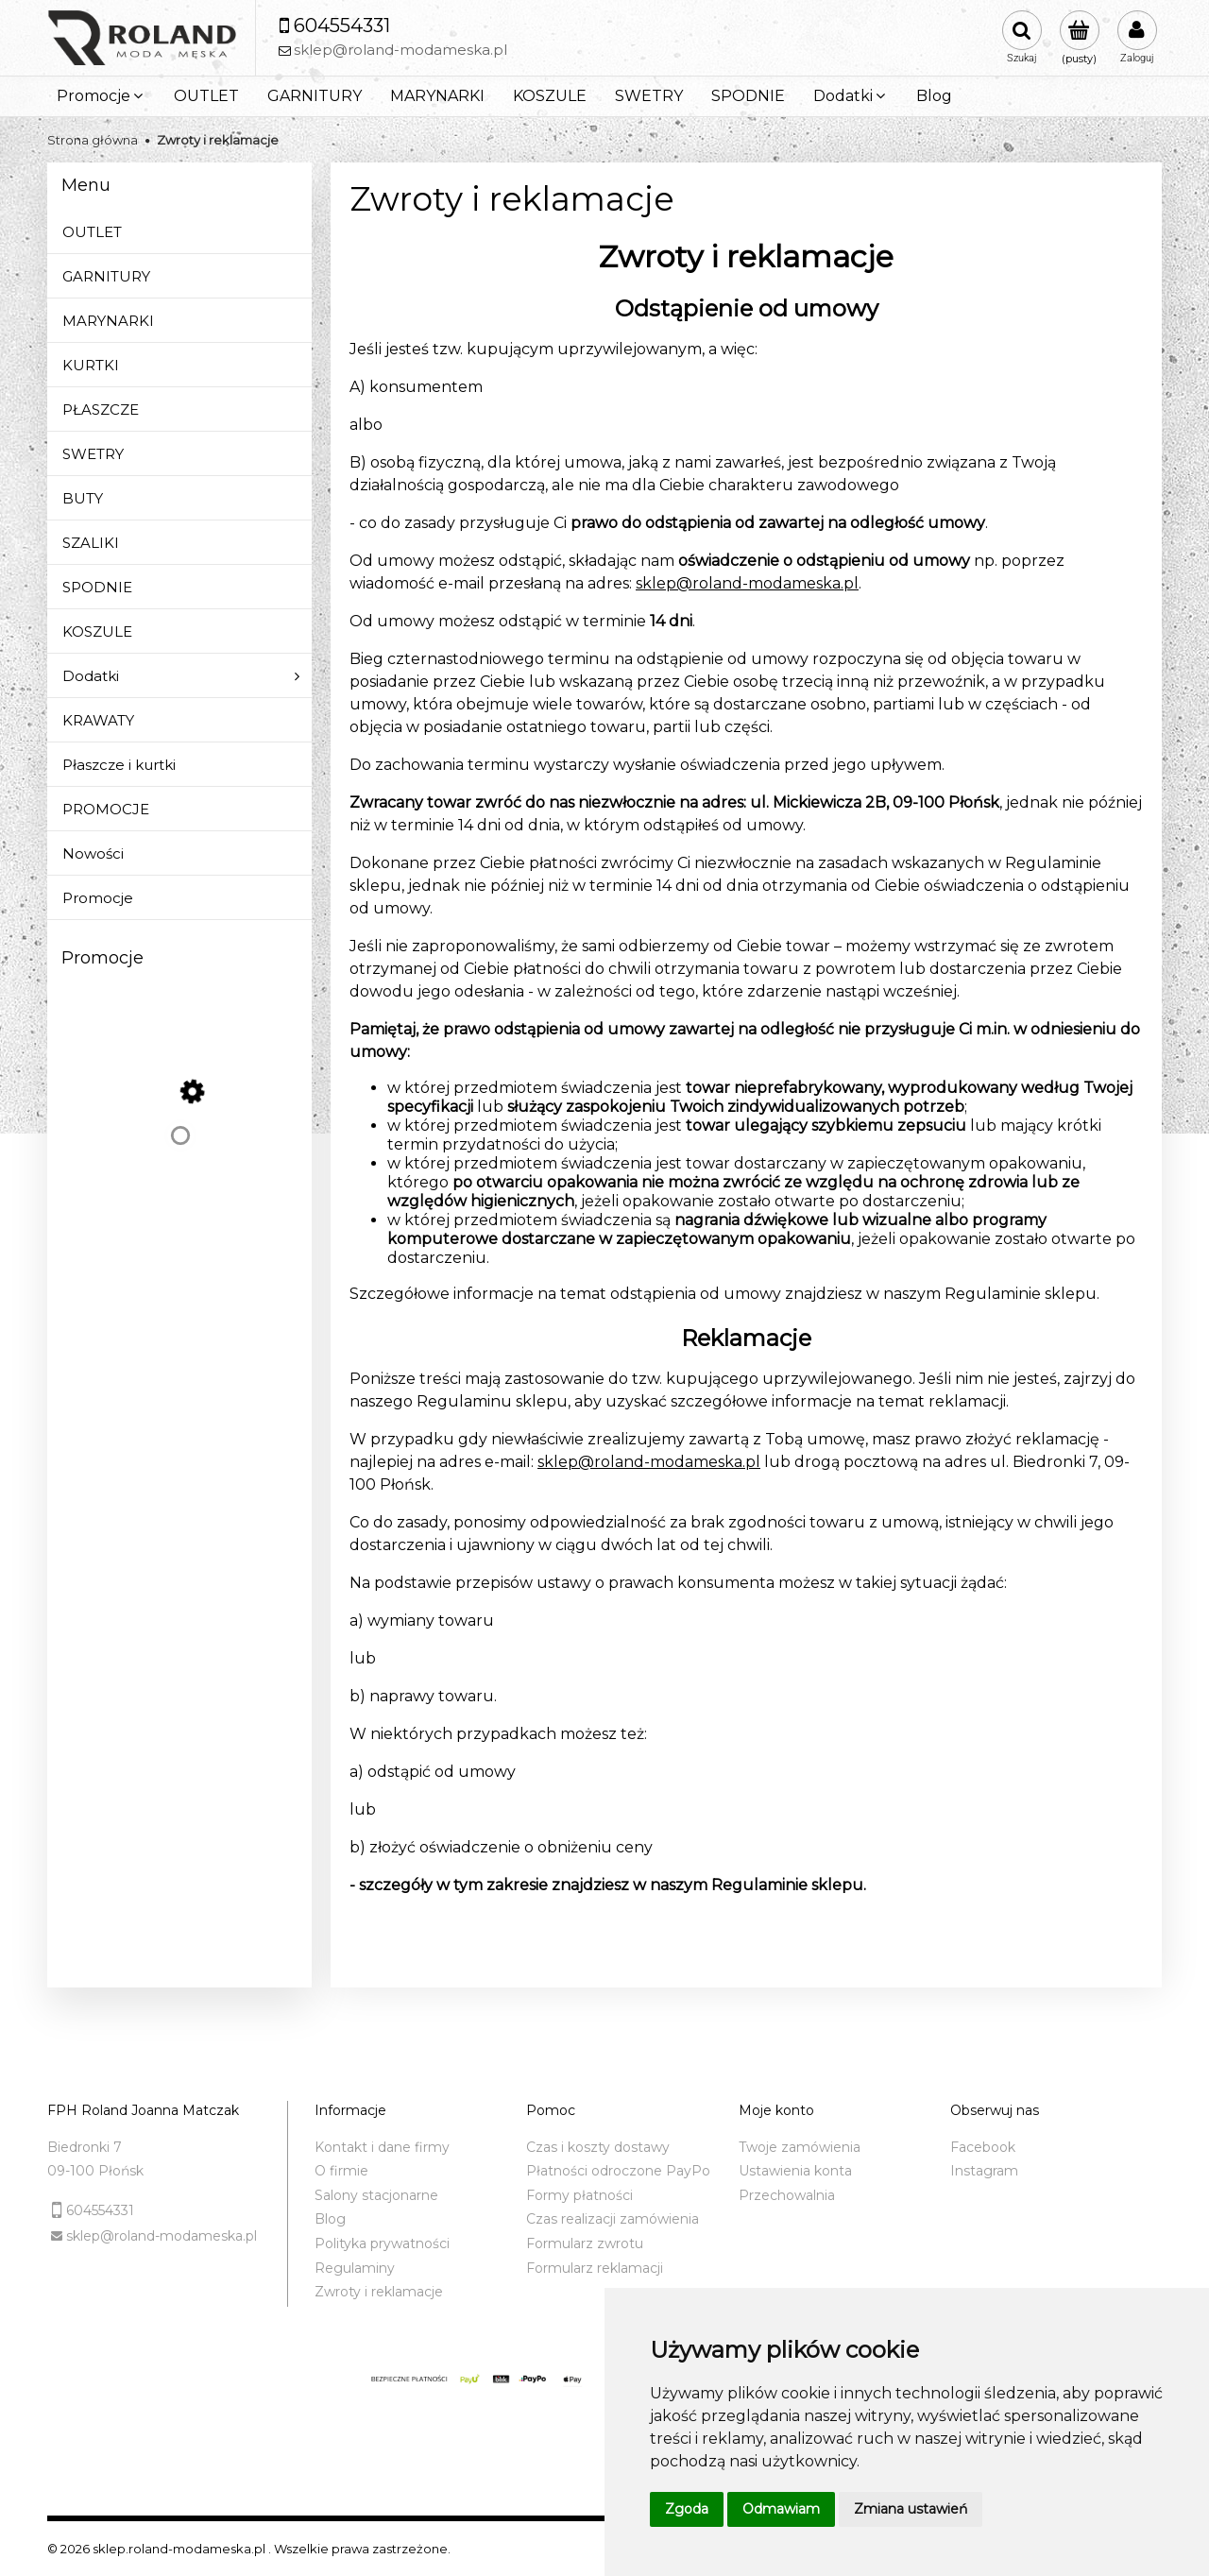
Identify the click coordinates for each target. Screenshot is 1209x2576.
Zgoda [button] (686, 2508)
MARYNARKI (108, 321)
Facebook (982, 2147)
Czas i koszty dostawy (598, 2147)
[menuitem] (101, 96)
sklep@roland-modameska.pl (747, 583)
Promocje (97, 898)
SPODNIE (97, 587)
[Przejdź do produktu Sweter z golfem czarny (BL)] (180, 1154)
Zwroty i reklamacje (379, 2291)
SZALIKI (90, 543)
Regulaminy (355, 2268)
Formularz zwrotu (584, 2243)
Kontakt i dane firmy (382, 2147)
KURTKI (90, 365)
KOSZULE (97, 631)
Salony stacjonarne (376, 2195)
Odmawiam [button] (781, 2508)
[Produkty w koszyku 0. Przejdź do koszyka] (1079, 37)
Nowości (93, 853)
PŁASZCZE (100, 409)
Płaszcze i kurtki (119, 765)
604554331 (100, 2210)
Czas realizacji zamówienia (612, 2218)
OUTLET (92, 232)
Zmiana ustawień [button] (910, 2508)
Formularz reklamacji (594, 2268)
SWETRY (93, 454)
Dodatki (90, 676)
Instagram (984, 2170)
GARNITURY (106, 276)
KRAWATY (98, 720)
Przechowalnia (787, 2195)
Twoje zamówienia (799, 2147)
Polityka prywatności (382, 2243)
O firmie (341, 2170)
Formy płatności (579, 2195)
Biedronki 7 (84, 2147)
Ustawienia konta (795, 2170)
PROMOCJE (105, 809)
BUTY (82, 498)
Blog (330, 2218)
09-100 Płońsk (95, 2170)
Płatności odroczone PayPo (618, 2170)
